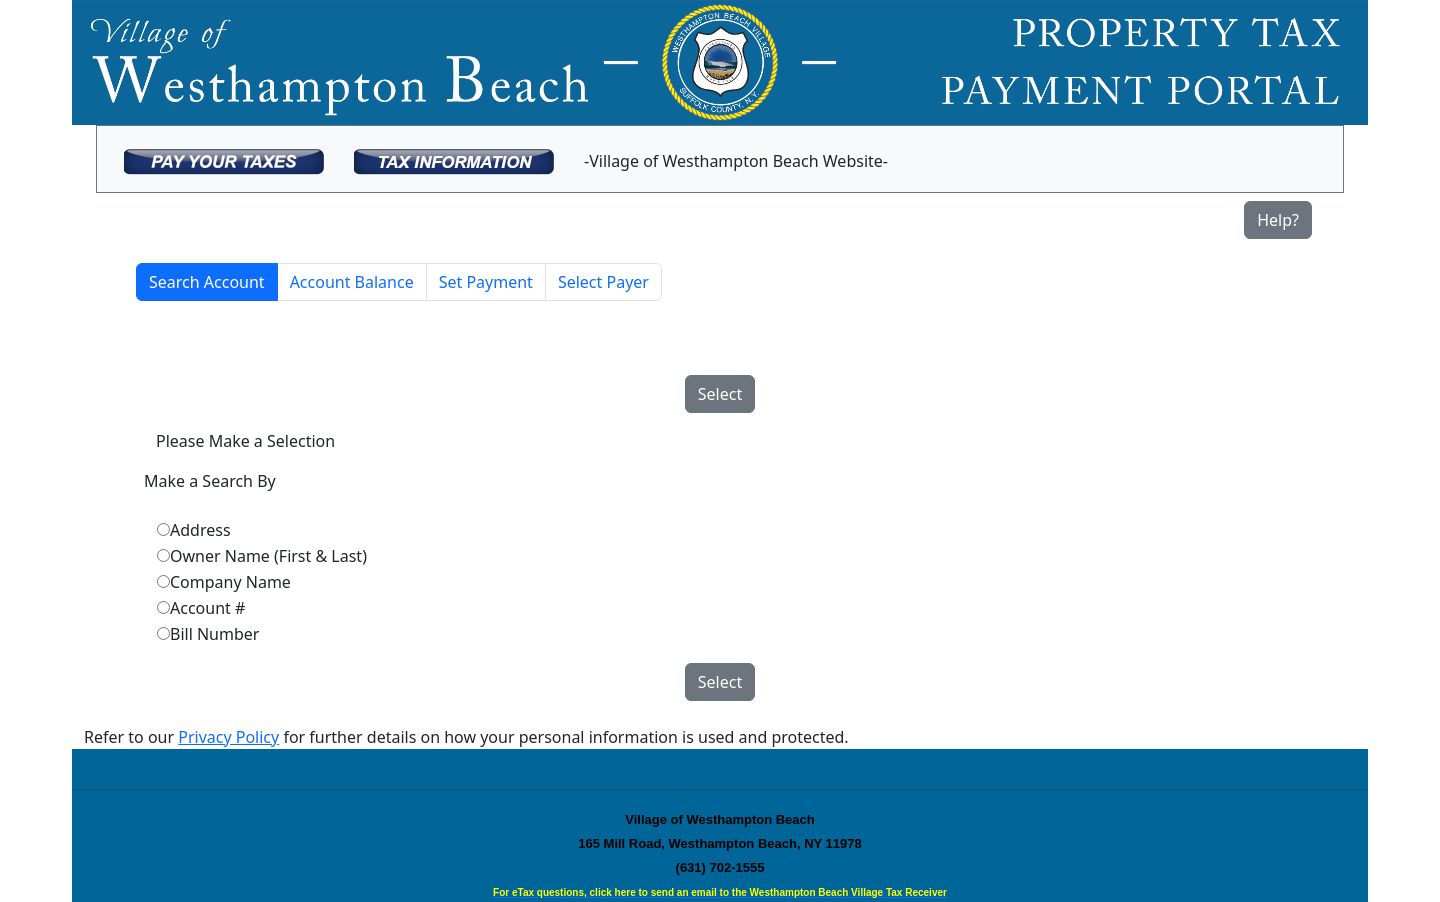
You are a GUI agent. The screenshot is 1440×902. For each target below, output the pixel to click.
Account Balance (352, 282)
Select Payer (603, 282)
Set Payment (486, 282)
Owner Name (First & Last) (268, 556)
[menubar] (506, 159)
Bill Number (214, 634)
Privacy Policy (228, 737)
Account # (207, 608)
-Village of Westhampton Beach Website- (736, 161)
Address (200, 530)
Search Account (207, 282)
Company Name (230, 582)
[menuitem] (224, 159)
